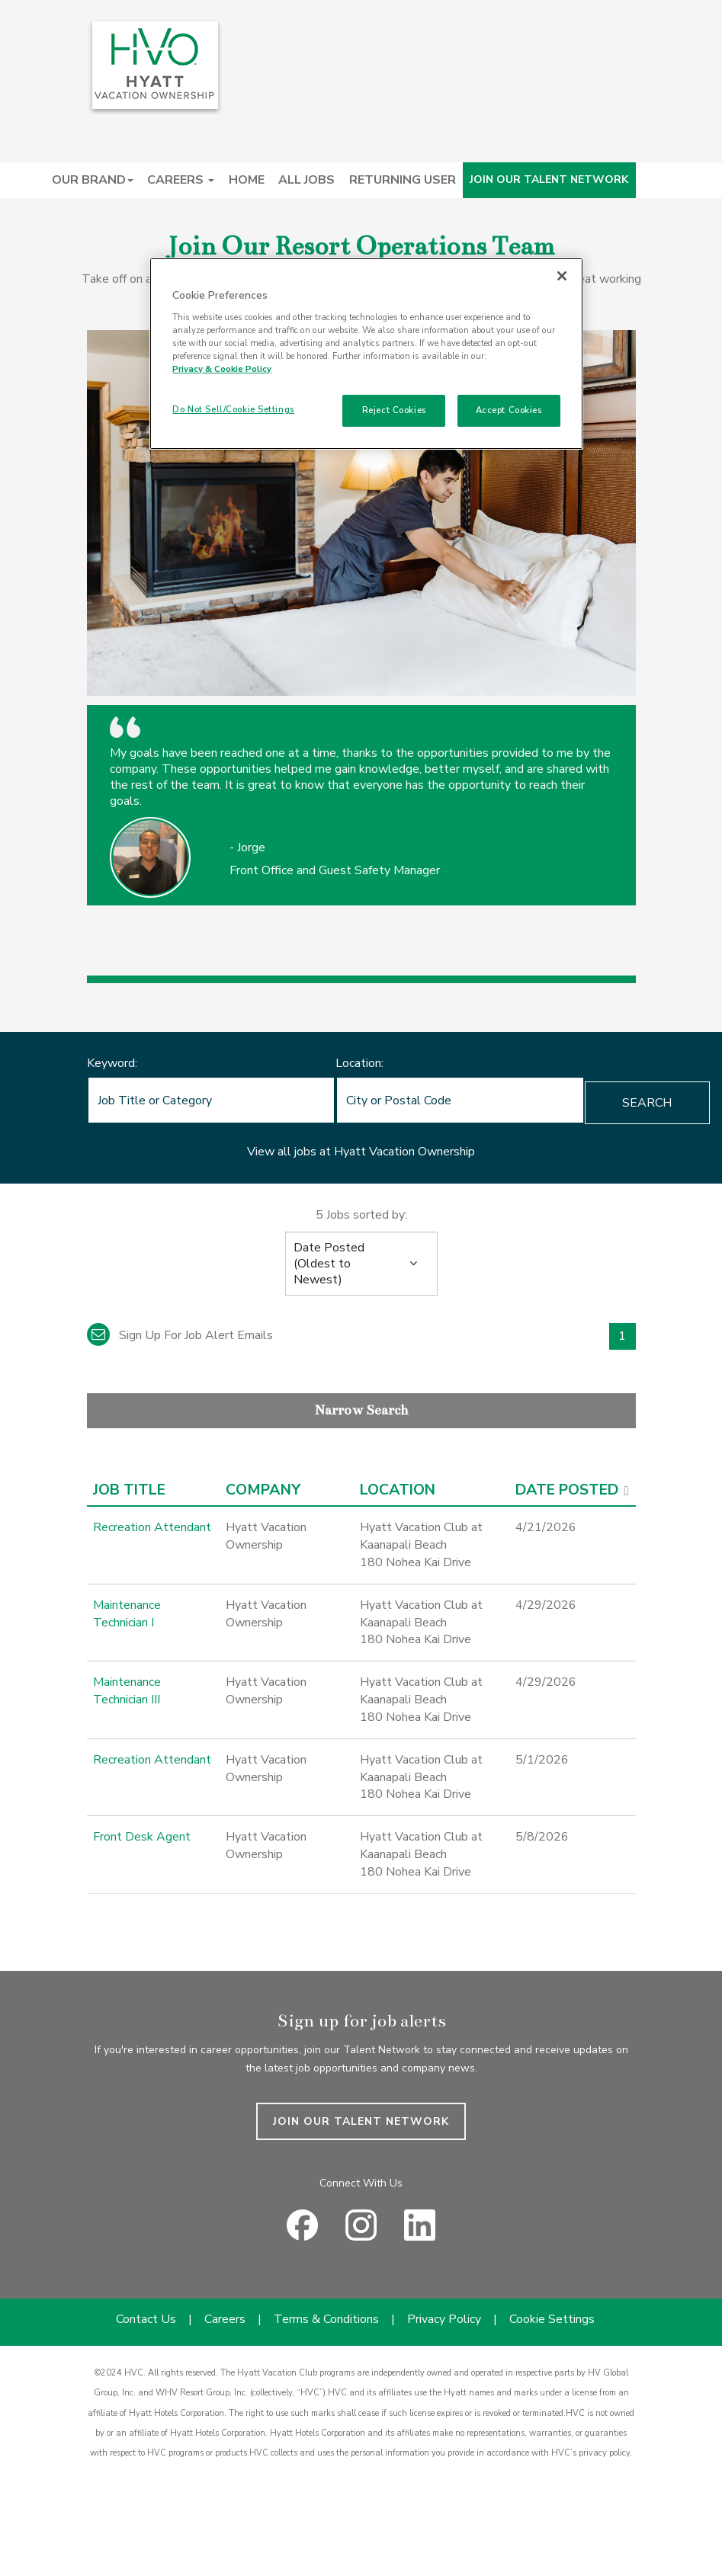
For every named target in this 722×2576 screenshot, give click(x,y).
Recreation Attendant (152, 1527)
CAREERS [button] (180, 179)
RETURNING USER (402, 179)
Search (573, 1102)
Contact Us (146, 2319)
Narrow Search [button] (361, 1410)
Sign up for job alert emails (180, 1335)
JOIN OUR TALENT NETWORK (549, 179)
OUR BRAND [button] (92, 179)
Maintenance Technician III (127, 1691)
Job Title (129, 1489)
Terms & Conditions (326, 2319)
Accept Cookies (509, 410)
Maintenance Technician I (127, 1614)
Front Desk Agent (142, 1836)
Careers (224, 2319)
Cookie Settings (552, 2319)
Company (263, 1489)
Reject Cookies (394, 410)
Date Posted (566, 1489)
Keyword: (112, 1063)
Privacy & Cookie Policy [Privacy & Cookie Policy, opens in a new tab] (221, 369)
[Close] (562, 276)
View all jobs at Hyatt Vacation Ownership (361, 1151)
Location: (322, 1063)
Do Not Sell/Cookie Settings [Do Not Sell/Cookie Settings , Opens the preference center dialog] (233, 409)
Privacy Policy (444, 2319)
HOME (247, 179)
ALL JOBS (306, 179)
